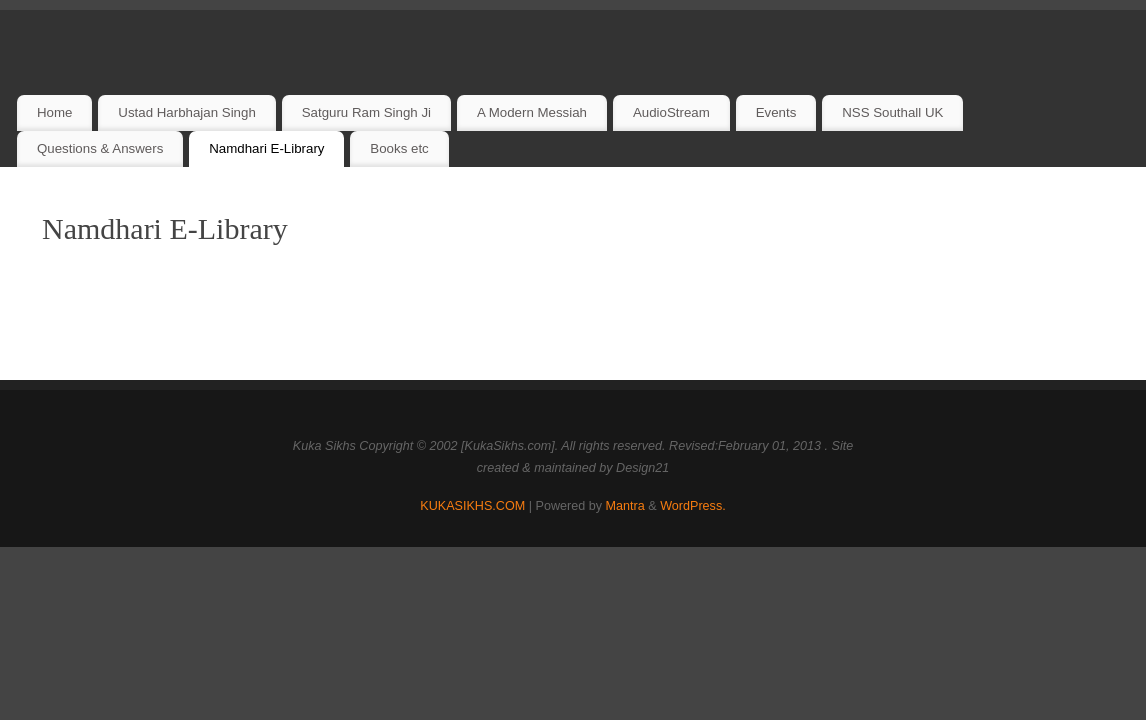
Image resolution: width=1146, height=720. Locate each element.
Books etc (399, 148)
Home (54, 112)
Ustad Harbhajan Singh (187, 112)
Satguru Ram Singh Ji (366, 112)
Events (776, 112)
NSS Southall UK (892, 112)
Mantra (625, 506)
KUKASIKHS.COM (472, 506)
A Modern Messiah (532, 112)
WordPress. (693, 506)
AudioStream (671, 112)
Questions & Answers (100, 148)
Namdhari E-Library (266, 148)
